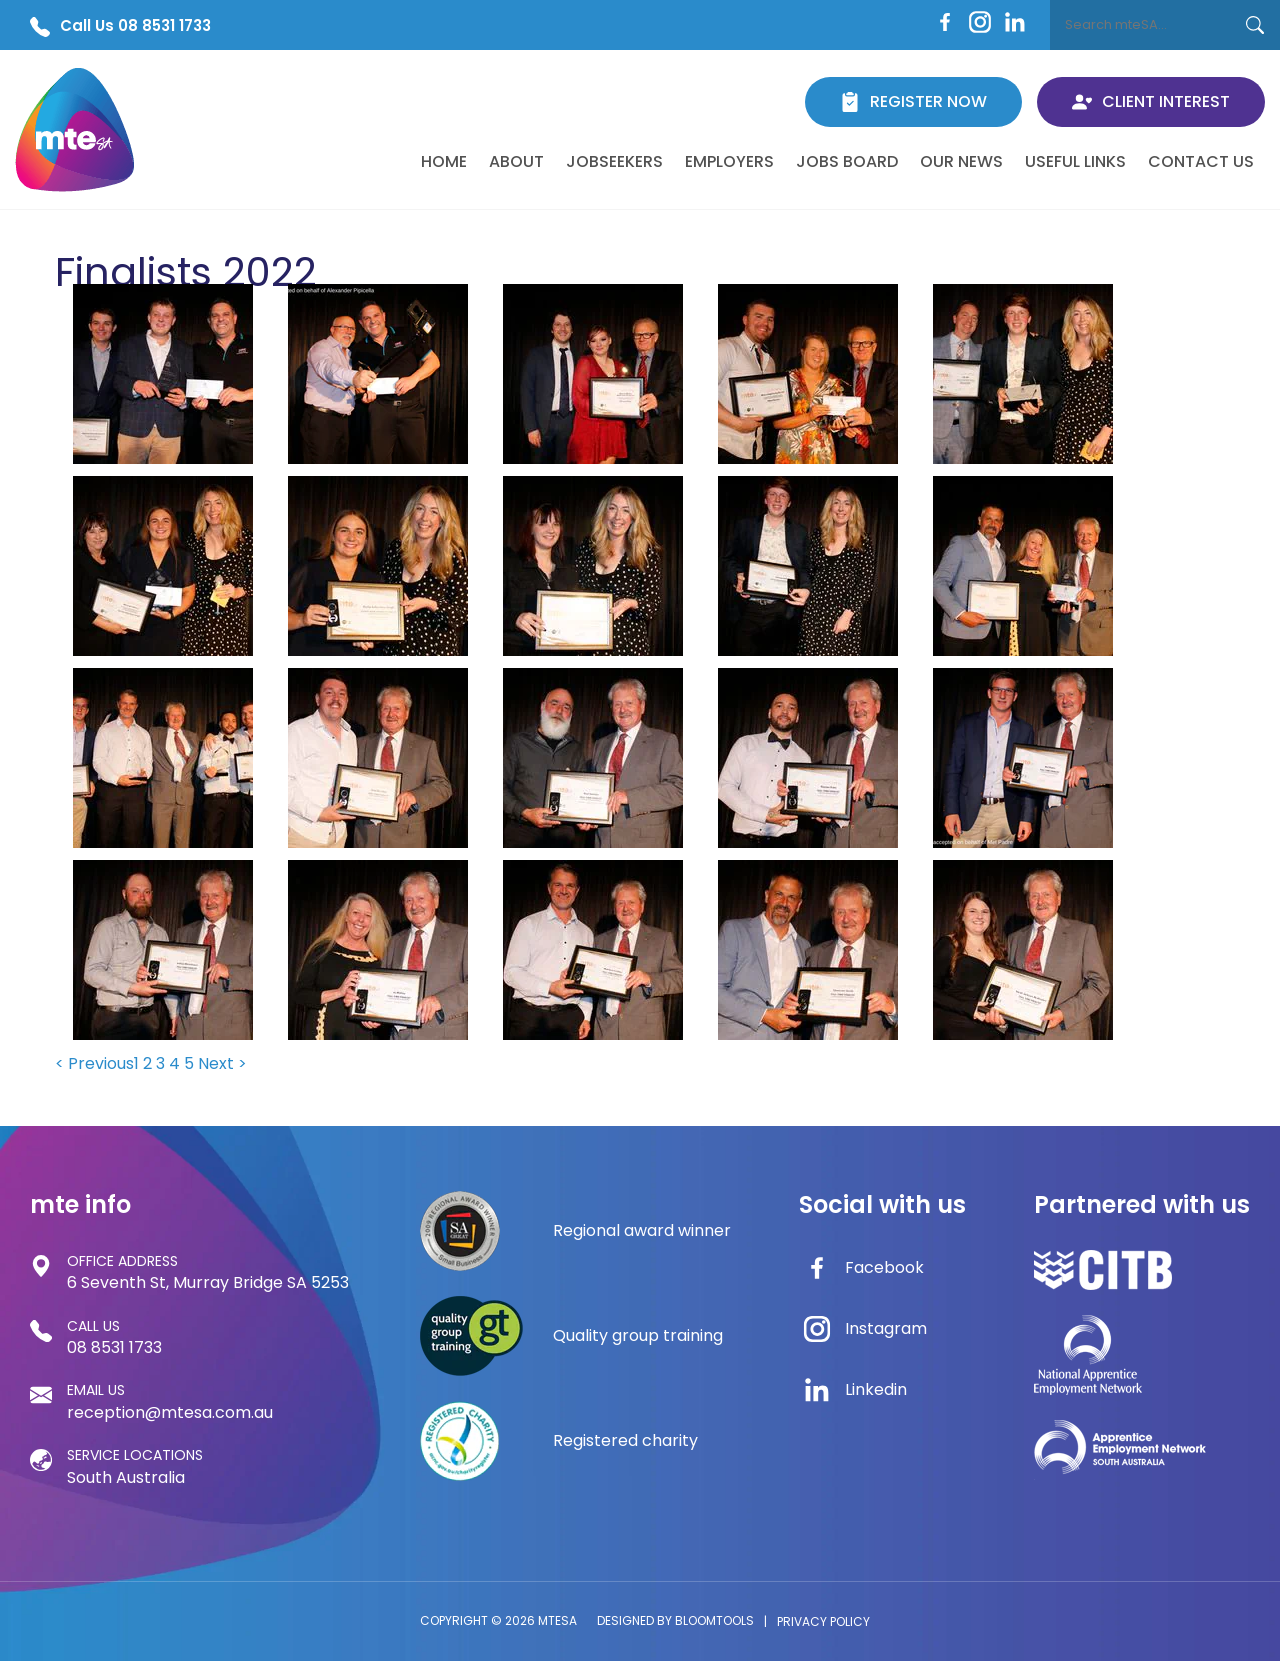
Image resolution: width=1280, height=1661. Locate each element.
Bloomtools (714, 1620)
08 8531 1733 (114, 1337)
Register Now (913, 101)
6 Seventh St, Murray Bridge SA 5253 (208, 1272)
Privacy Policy (823, 1621)
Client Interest (1151, 101)
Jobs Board (847, 161)
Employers (729, 161)
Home (444, 161)
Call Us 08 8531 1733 (120, 26)
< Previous (94, 1063)
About (516, 161)
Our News (961, 161)
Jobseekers (614, 161)
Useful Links (1075, 161)
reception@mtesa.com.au (170, 1401)
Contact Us (1201, 161)
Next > (222, 1063)
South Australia (135, 1466)
